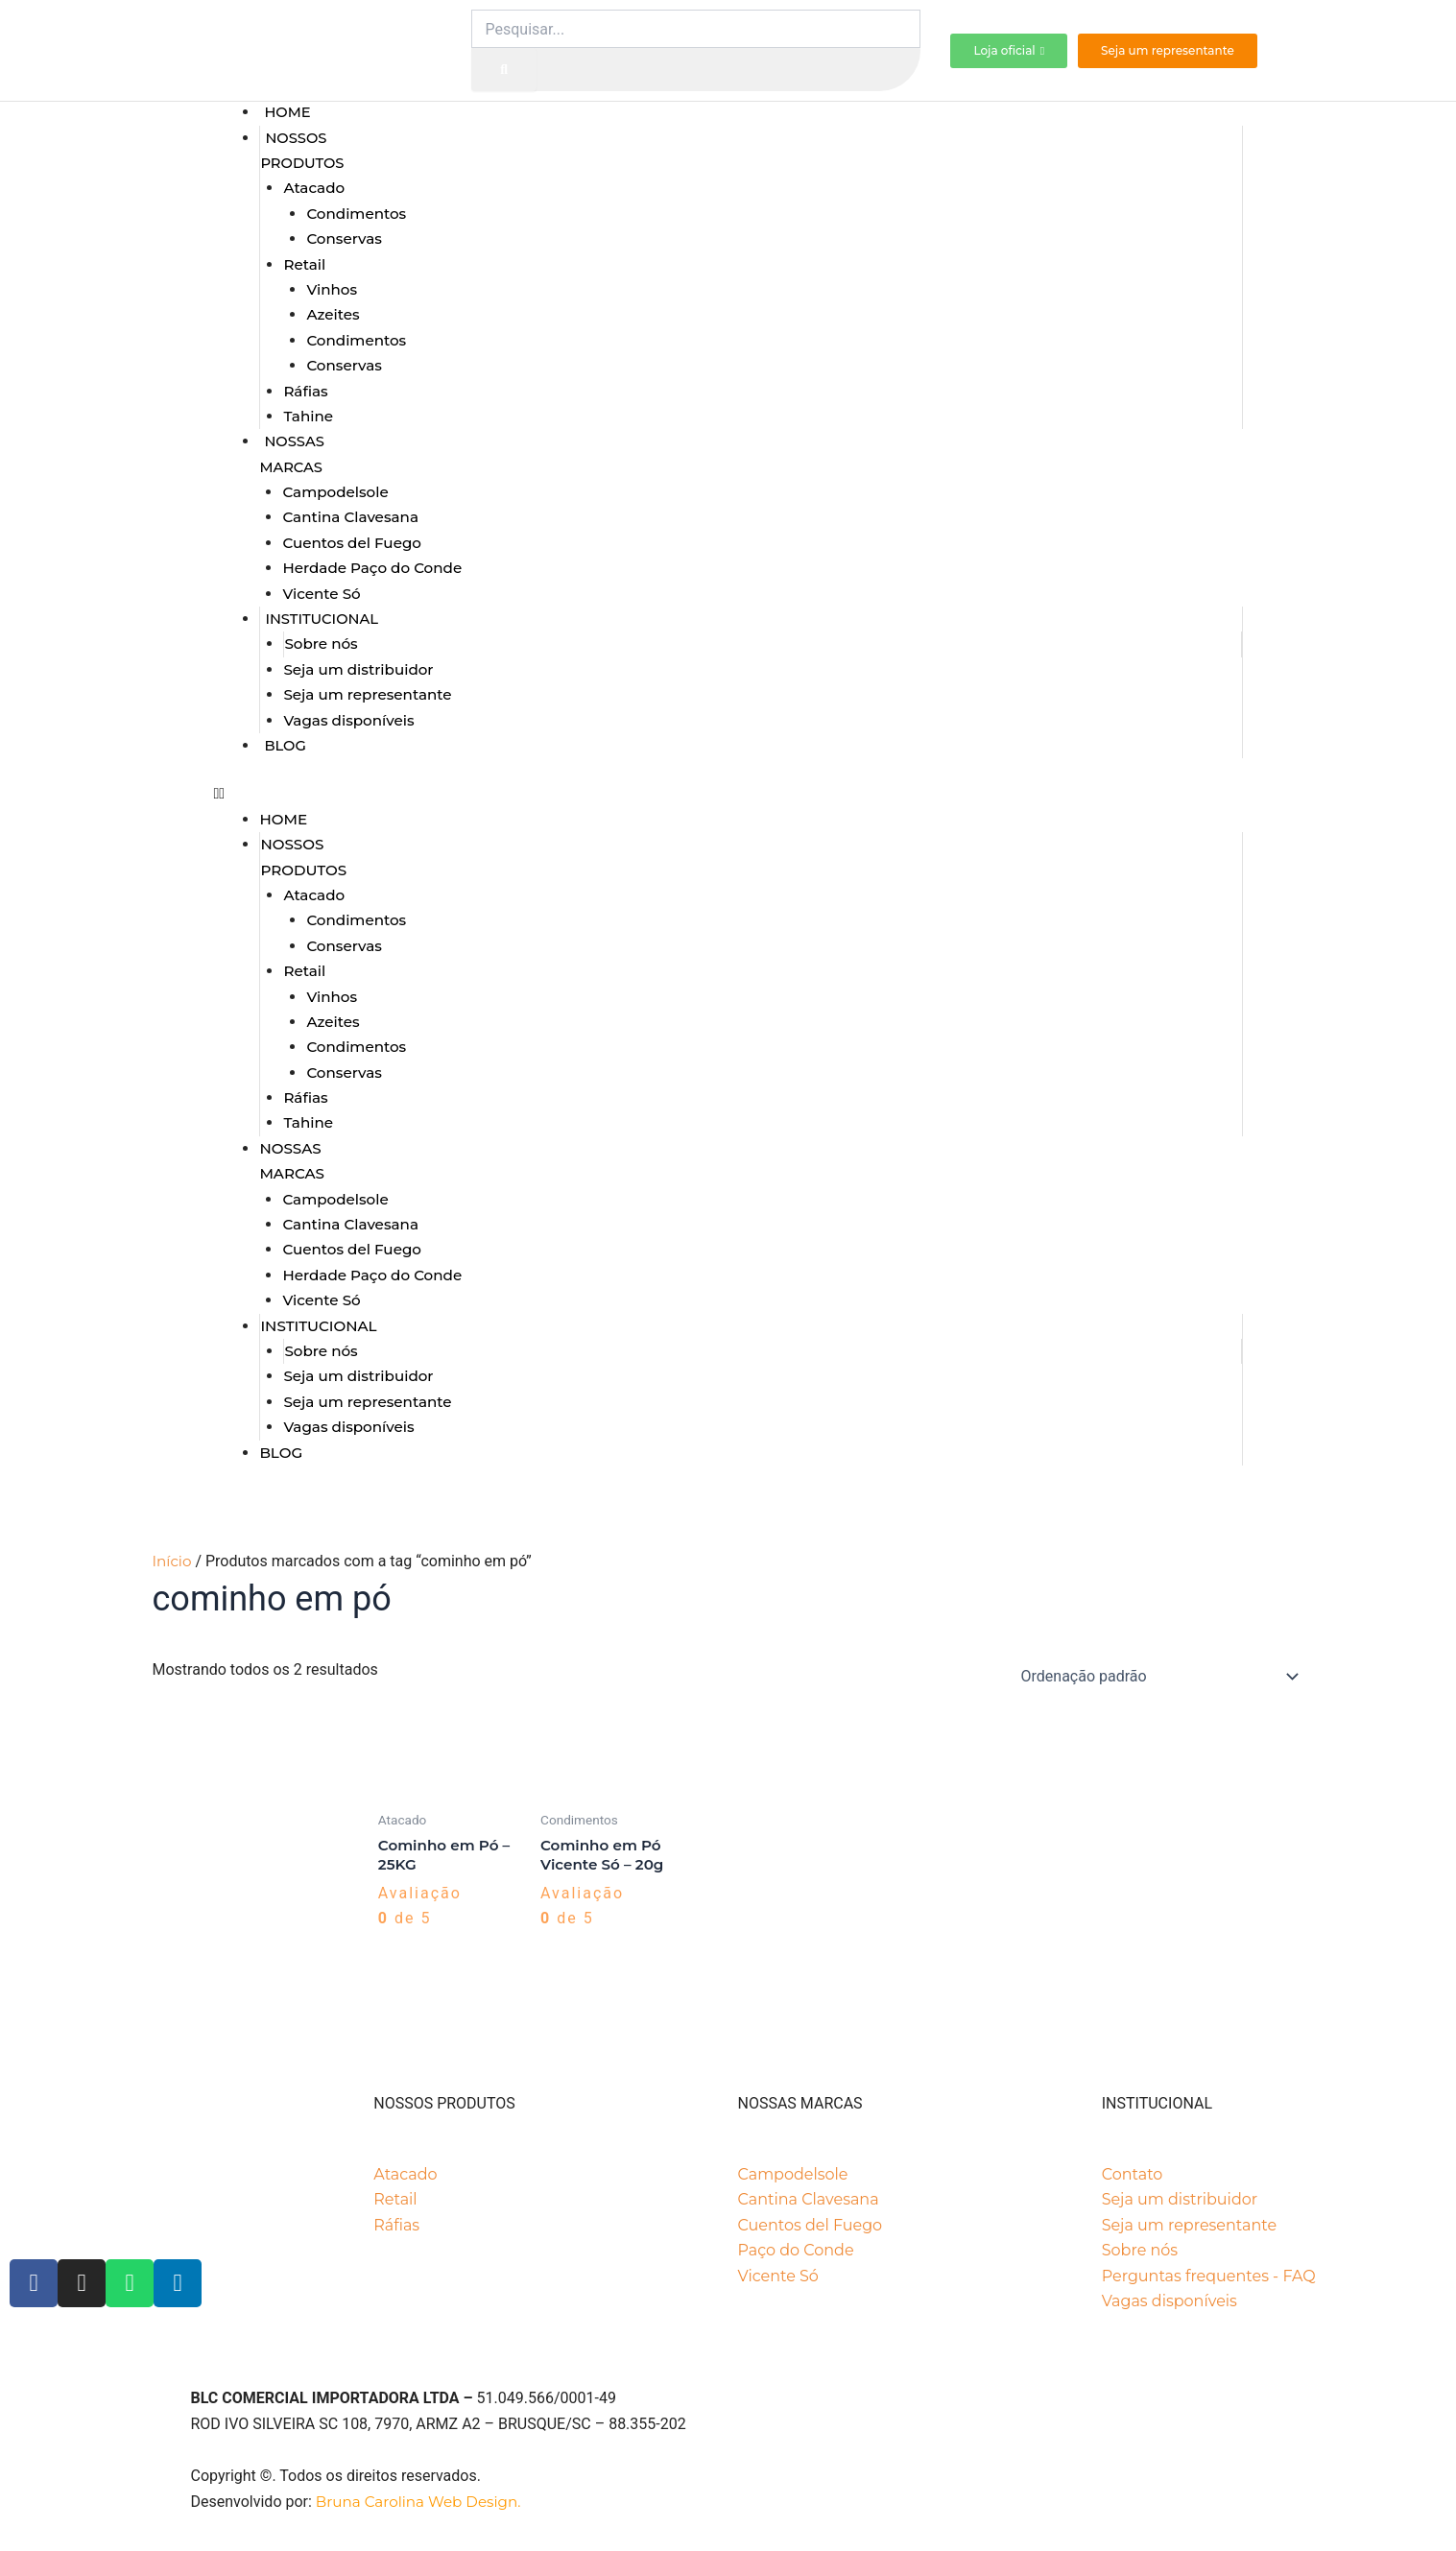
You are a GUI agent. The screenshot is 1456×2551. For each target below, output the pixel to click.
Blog (284, 745)
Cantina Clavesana (350, 517)
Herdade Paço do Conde (372, 568)
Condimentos (356, 213)
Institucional (321, 619)
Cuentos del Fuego (351, 543)
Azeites (332, 314)
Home (287, 112)
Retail (304, 264)
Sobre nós (320, 643)
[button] (727, 793)
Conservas (344, 238)
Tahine (308, 416)
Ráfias (305, 391)
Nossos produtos (302, 151)
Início (172, 1561)
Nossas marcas (291, 454)
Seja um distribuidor (358, 669)
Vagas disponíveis (348, 720)
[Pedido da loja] (1156, 1676)
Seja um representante (367, 694)
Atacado (314, 188)
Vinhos (331, 289)
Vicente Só (321, 593)
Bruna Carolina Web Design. (420, 2501)
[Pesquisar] (504, 69)
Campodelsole (335, 492)
